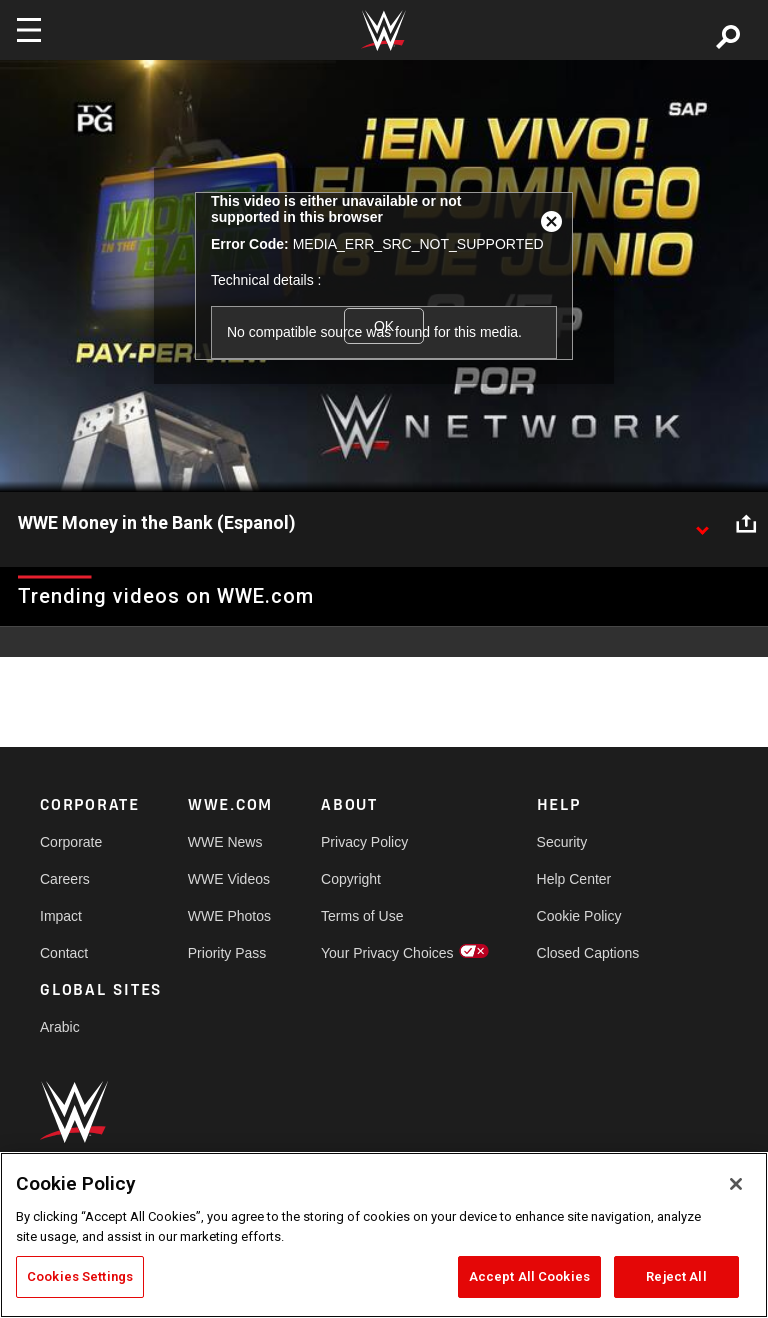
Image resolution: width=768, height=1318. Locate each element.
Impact (61, 916)
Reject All (676, 1276)
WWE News (225, 842)
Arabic (60, 1027)
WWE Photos (229, 916)
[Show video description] (702, 524)
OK (384, 326)
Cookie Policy (579, 916)
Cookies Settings (80, 1276)
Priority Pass (227, 953)
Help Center (574, 879)
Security (562, 842)
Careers (65, 879)
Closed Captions (588, 953)
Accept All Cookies (529, 1276)
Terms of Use (362, 916)
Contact (64, 953)
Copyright (351, 879)
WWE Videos (229, 879)
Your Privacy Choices (387, 953)
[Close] (736, 1184)
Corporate (71, 842)
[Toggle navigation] (29, 30)
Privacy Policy (364, 842)
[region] (384, 1235)
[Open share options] (746, 524)
